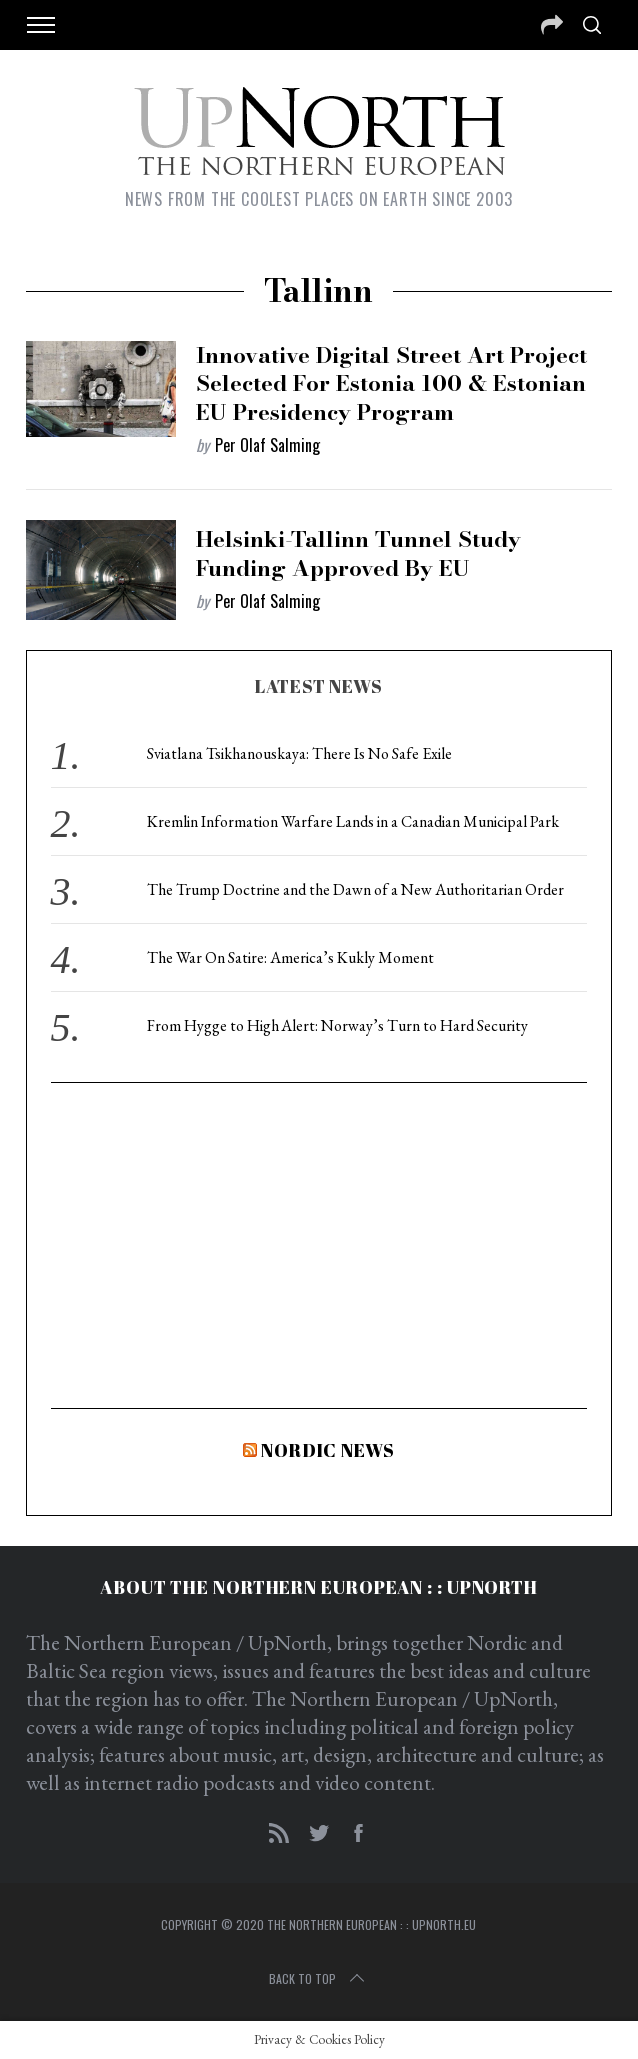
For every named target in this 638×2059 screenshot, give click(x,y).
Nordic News (328, 1450)
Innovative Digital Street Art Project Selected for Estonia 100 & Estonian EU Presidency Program (391, 383)
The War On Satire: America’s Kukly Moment (290, 957)
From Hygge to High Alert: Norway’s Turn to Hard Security (337, 1025)
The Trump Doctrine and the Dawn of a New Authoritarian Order (355, 889)
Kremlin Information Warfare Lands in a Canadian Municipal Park (353, 821)
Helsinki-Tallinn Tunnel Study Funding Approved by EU (358, 553)
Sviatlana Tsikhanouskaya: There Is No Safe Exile (299, 753)
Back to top (318, 1979)
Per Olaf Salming (267, 445)
